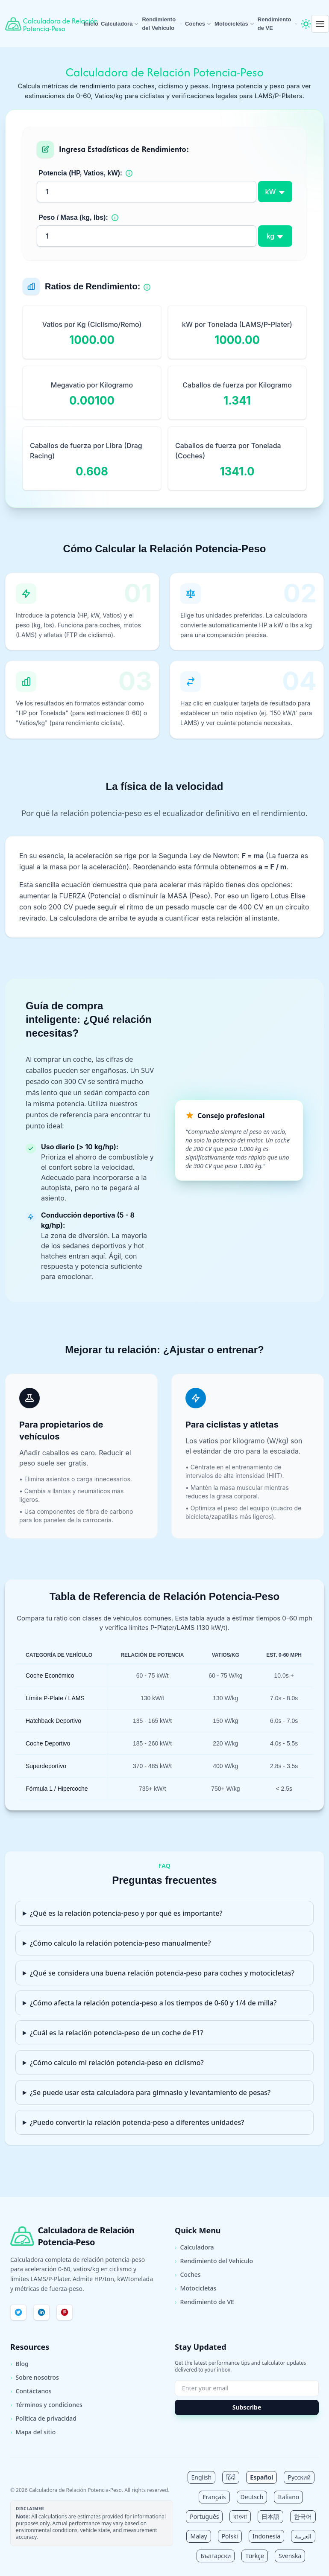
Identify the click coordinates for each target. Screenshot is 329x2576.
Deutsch (252, 2497)
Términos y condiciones (46, 2405)
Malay (198, 2536)
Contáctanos (31, 2391)
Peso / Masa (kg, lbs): (73, 217)
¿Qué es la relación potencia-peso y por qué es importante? (126, 1913)
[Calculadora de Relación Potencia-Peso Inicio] (44, 24)
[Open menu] (320, 24)
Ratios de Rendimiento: (92, 286)
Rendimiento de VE (278, 23)
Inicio (91, 23)
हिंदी (230, 2477)
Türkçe (254, 2556)
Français (214, 2497)
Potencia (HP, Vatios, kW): (80, 173)
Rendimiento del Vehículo (162, 23)
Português (204, 2516)
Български (215, 2556)
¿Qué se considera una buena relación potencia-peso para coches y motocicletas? (162, 1973)
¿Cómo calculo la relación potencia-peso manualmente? (120, 1943)
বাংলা (240, 2516)
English (201, 2477)
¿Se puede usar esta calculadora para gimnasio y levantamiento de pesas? (150, 2092)
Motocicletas (234, 23)
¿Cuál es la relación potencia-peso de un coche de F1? (116, 2032)
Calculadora (120, 23)
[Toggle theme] (306, 24)
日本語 (270, 2516)
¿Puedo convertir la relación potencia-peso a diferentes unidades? (137, 2122)
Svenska (290, 2556)
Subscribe (246, 2407)
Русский (299, 2477)
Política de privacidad (43, 2418)
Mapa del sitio (33, 2432)
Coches (198, 23)
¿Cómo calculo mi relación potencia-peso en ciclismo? (117, 2062)
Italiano (288, 2497)
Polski (230, 2536)
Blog (19, 2364)
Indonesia (266, 2536)
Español (261, 2477)
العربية (303, 2536)
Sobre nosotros (34, 2377)
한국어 (303, 2516)
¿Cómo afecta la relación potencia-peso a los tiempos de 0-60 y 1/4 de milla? (153, 2003)
